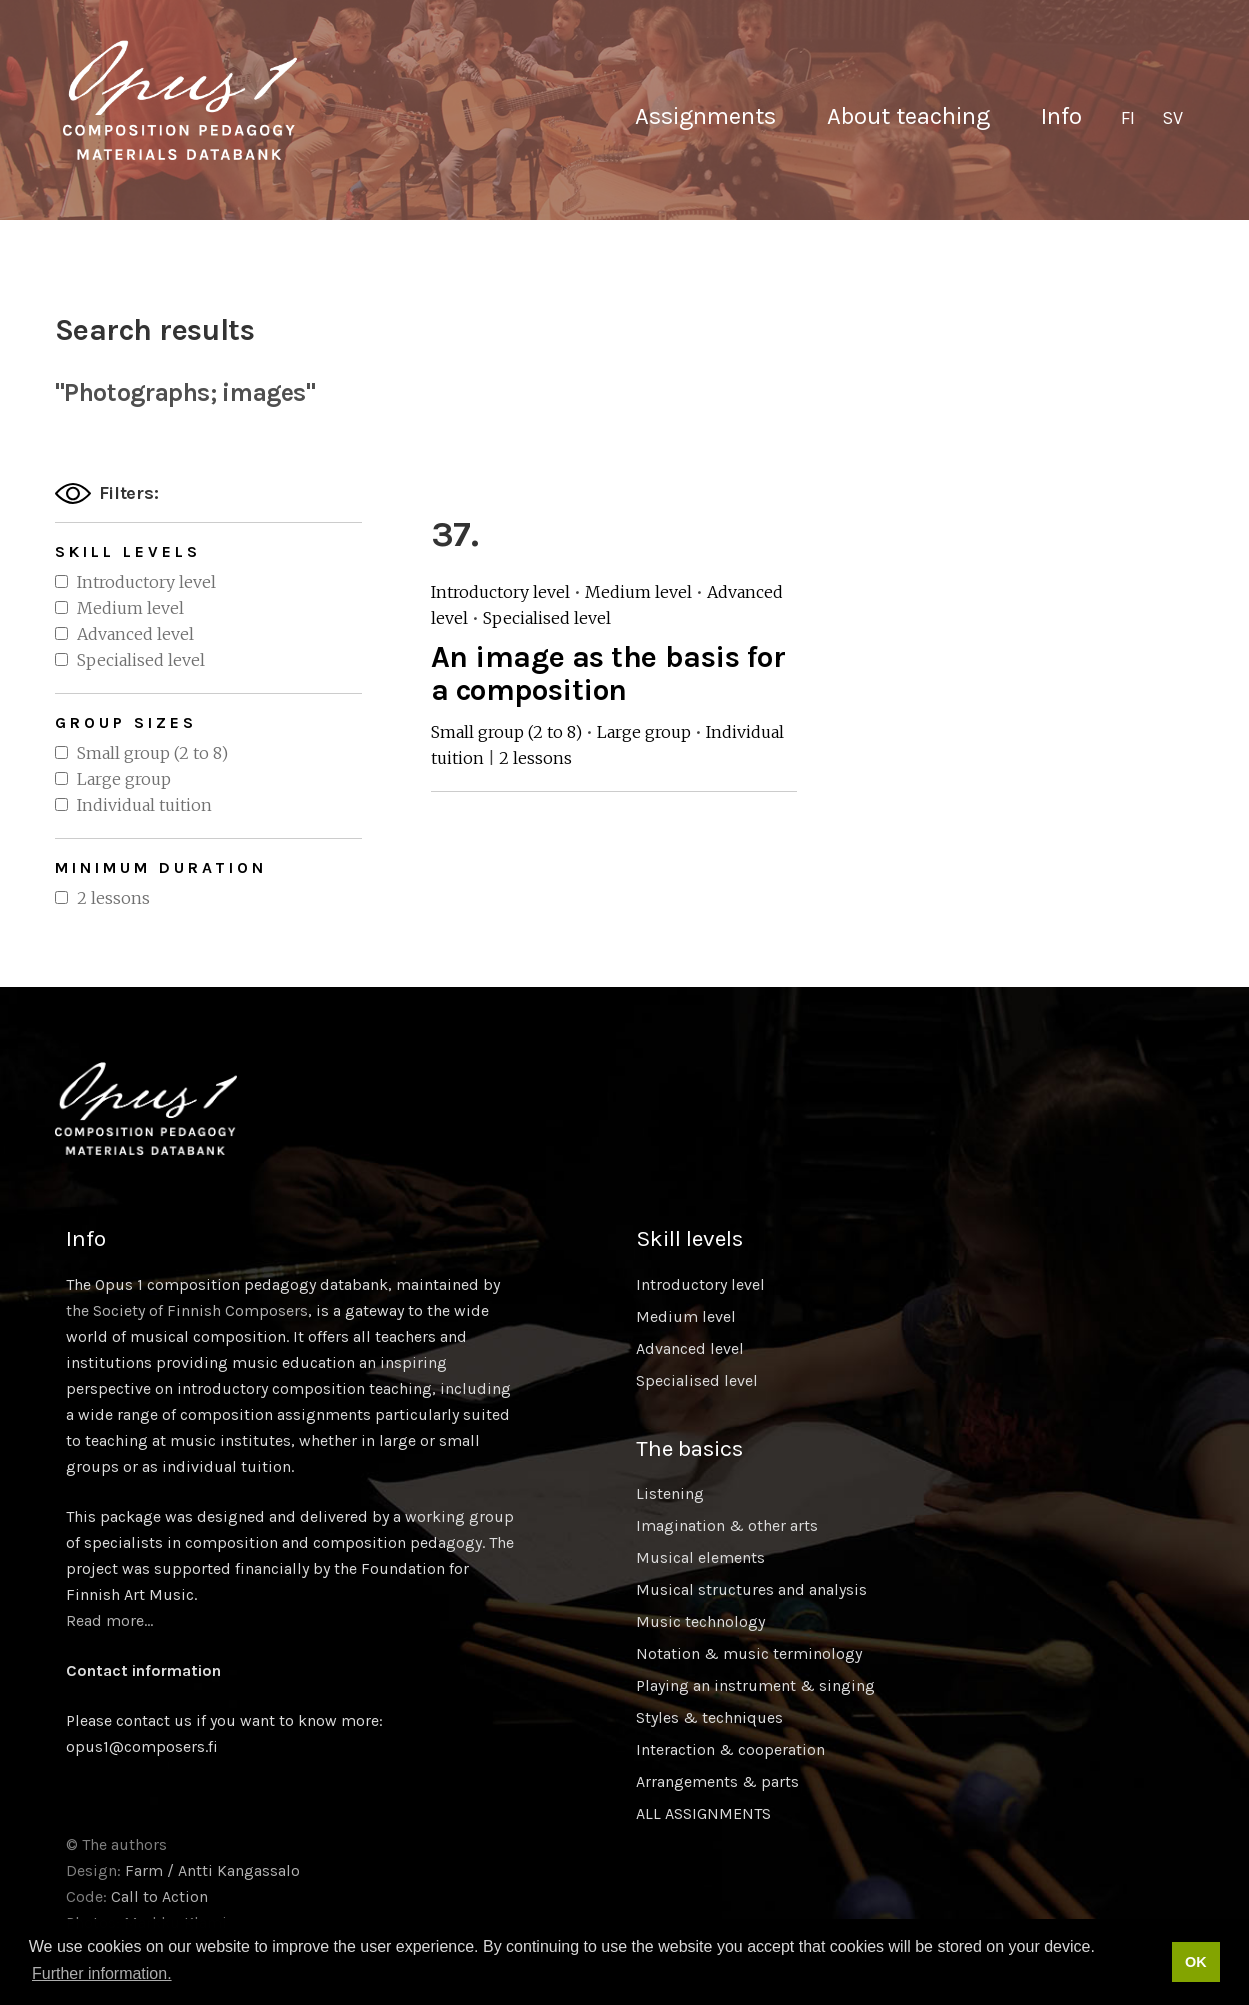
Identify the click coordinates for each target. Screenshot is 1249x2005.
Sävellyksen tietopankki (180, 100)
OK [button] (1196, 1962)
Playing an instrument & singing (755, 1685)
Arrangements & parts (717, 1781)
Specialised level (141, 660)
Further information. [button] (102, 1973)
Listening (670, 1493)
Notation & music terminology (749, 1653)
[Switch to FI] (1128, 119)
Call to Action (159, 1896)
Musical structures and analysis (751, 1589)
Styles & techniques (709, 1717)
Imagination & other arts (727, 1525)
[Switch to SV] (1172, 119)
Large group (124, 779)
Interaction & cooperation (730, 1749)
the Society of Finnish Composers (187, 1310)
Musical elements (700, 1557)
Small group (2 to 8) (152, 753)
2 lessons (113, 898)
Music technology (700, 1621)
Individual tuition (144, 805)
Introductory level (146, 582)
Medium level (130, 608)
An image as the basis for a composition (608, 673)
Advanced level (135, 634)
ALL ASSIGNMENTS (703, 1813)
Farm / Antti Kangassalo (212, 1870)
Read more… (109, 1620)
